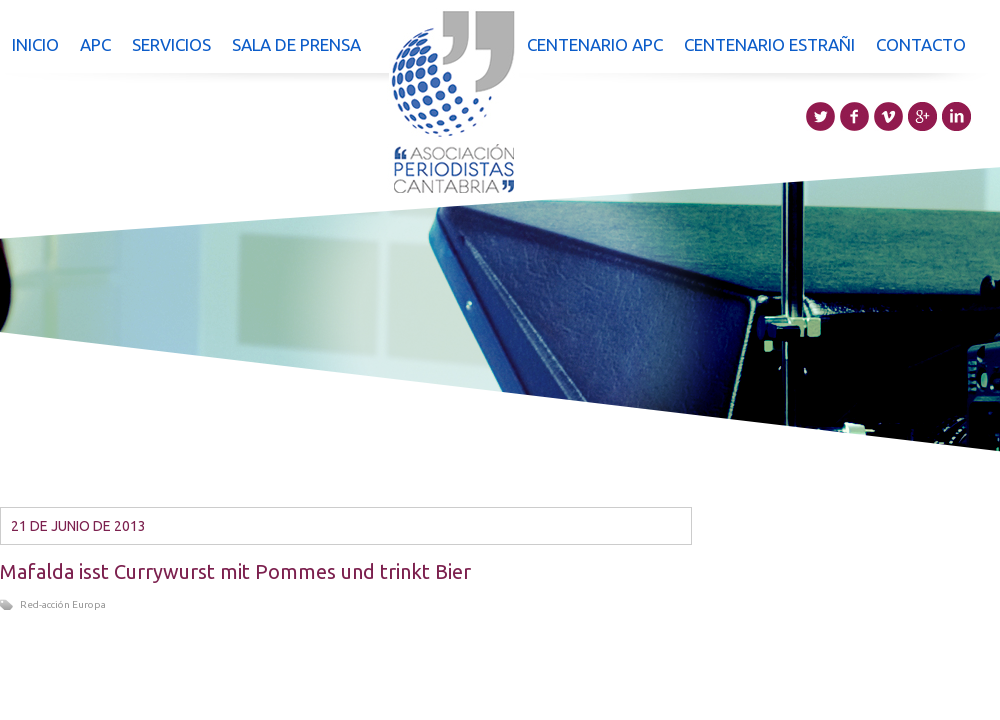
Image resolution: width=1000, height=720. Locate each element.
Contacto (921, 44)
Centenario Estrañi (769, 44)
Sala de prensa (296, 44)
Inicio (35, 44)
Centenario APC (595, 44)
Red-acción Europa (63, 604)
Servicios (171, 44)
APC (95, 44)
